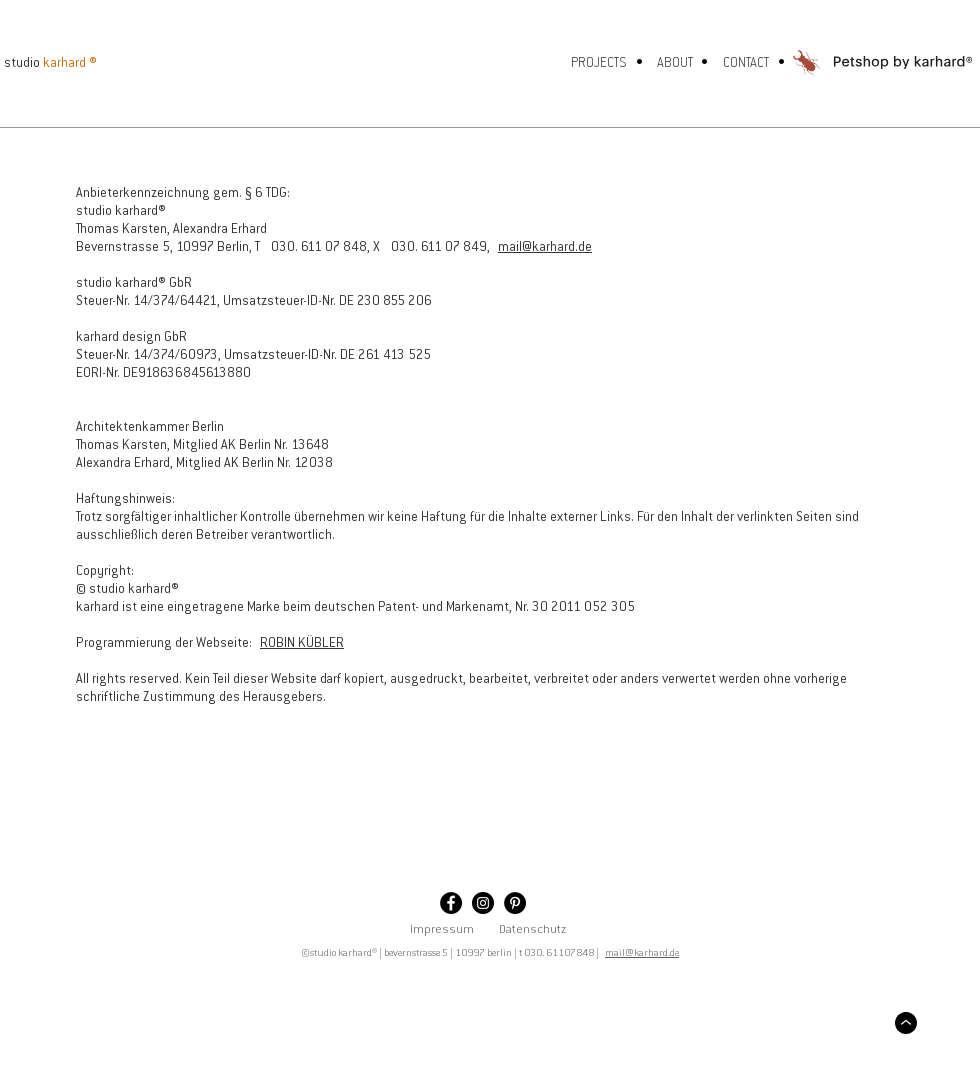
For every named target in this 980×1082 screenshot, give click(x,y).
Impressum (442, 930)
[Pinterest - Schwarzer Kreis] (515, 903)
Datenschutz (532, 930)
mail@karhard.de (545, 247)
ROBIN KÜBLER (302, 643)
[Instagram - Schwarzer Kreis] (483, 903)
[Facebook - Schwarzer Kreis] (451, 903)
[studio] (29, 63)
